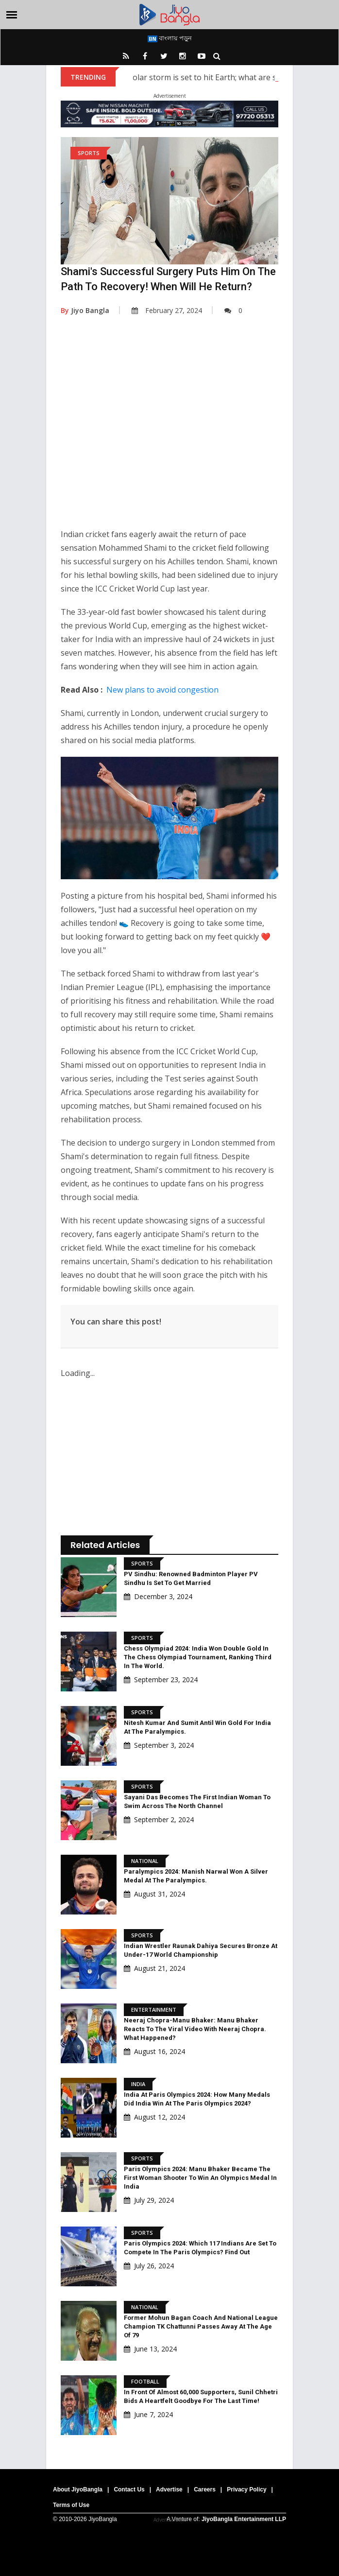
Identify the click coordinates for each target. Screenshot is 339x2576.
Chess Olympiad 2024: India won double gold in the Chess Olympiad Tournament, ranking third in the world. (197, 1657)
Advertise (169, 2489)
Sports (89, 153)
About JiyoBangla (77, 2489)
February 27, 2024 (167, 310)
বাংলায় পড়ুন (170, 38)
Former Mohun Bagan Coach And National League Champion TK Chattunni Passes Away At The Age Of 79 (201, 2326)
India (138, 2084)
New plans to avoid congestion (162, 689)
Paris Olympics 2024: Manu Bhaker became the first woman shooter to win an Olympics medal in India (200, 2177)
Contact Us (129, 2489)
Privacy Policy (246, 2489)
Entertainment (153, 2009)
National (144, 1860)
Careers (205, 2489)
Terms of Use (71, 2505)
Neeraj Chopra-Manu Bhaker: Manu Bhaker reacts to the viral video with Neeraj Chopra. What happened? (195, 2029)
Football (145, 2381)
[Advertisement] (169, 429)
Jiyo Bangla (85, 310)
